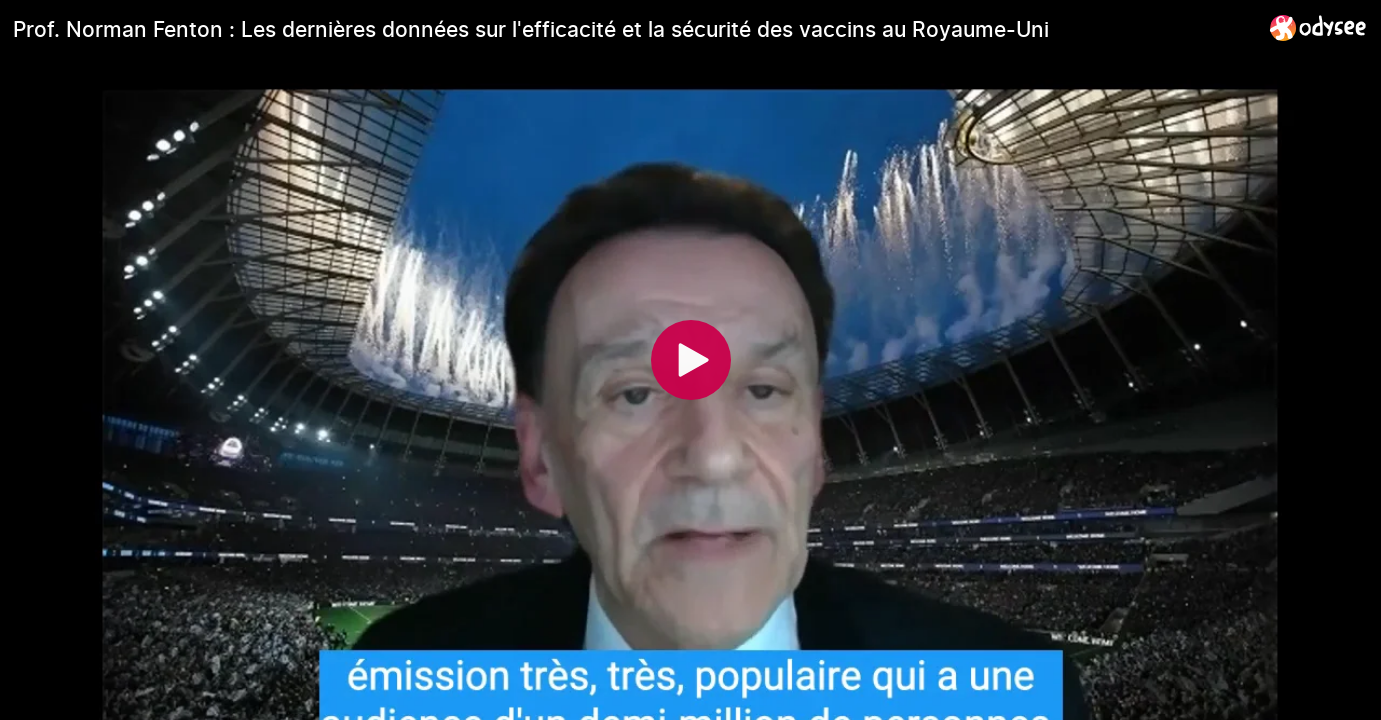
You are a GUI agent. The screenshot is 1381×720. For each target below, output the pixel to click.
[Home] (1318, 27)
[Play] (691, 360)
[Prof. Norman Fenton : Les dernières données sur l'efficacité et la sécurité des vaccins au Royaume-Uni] (633, 29)
